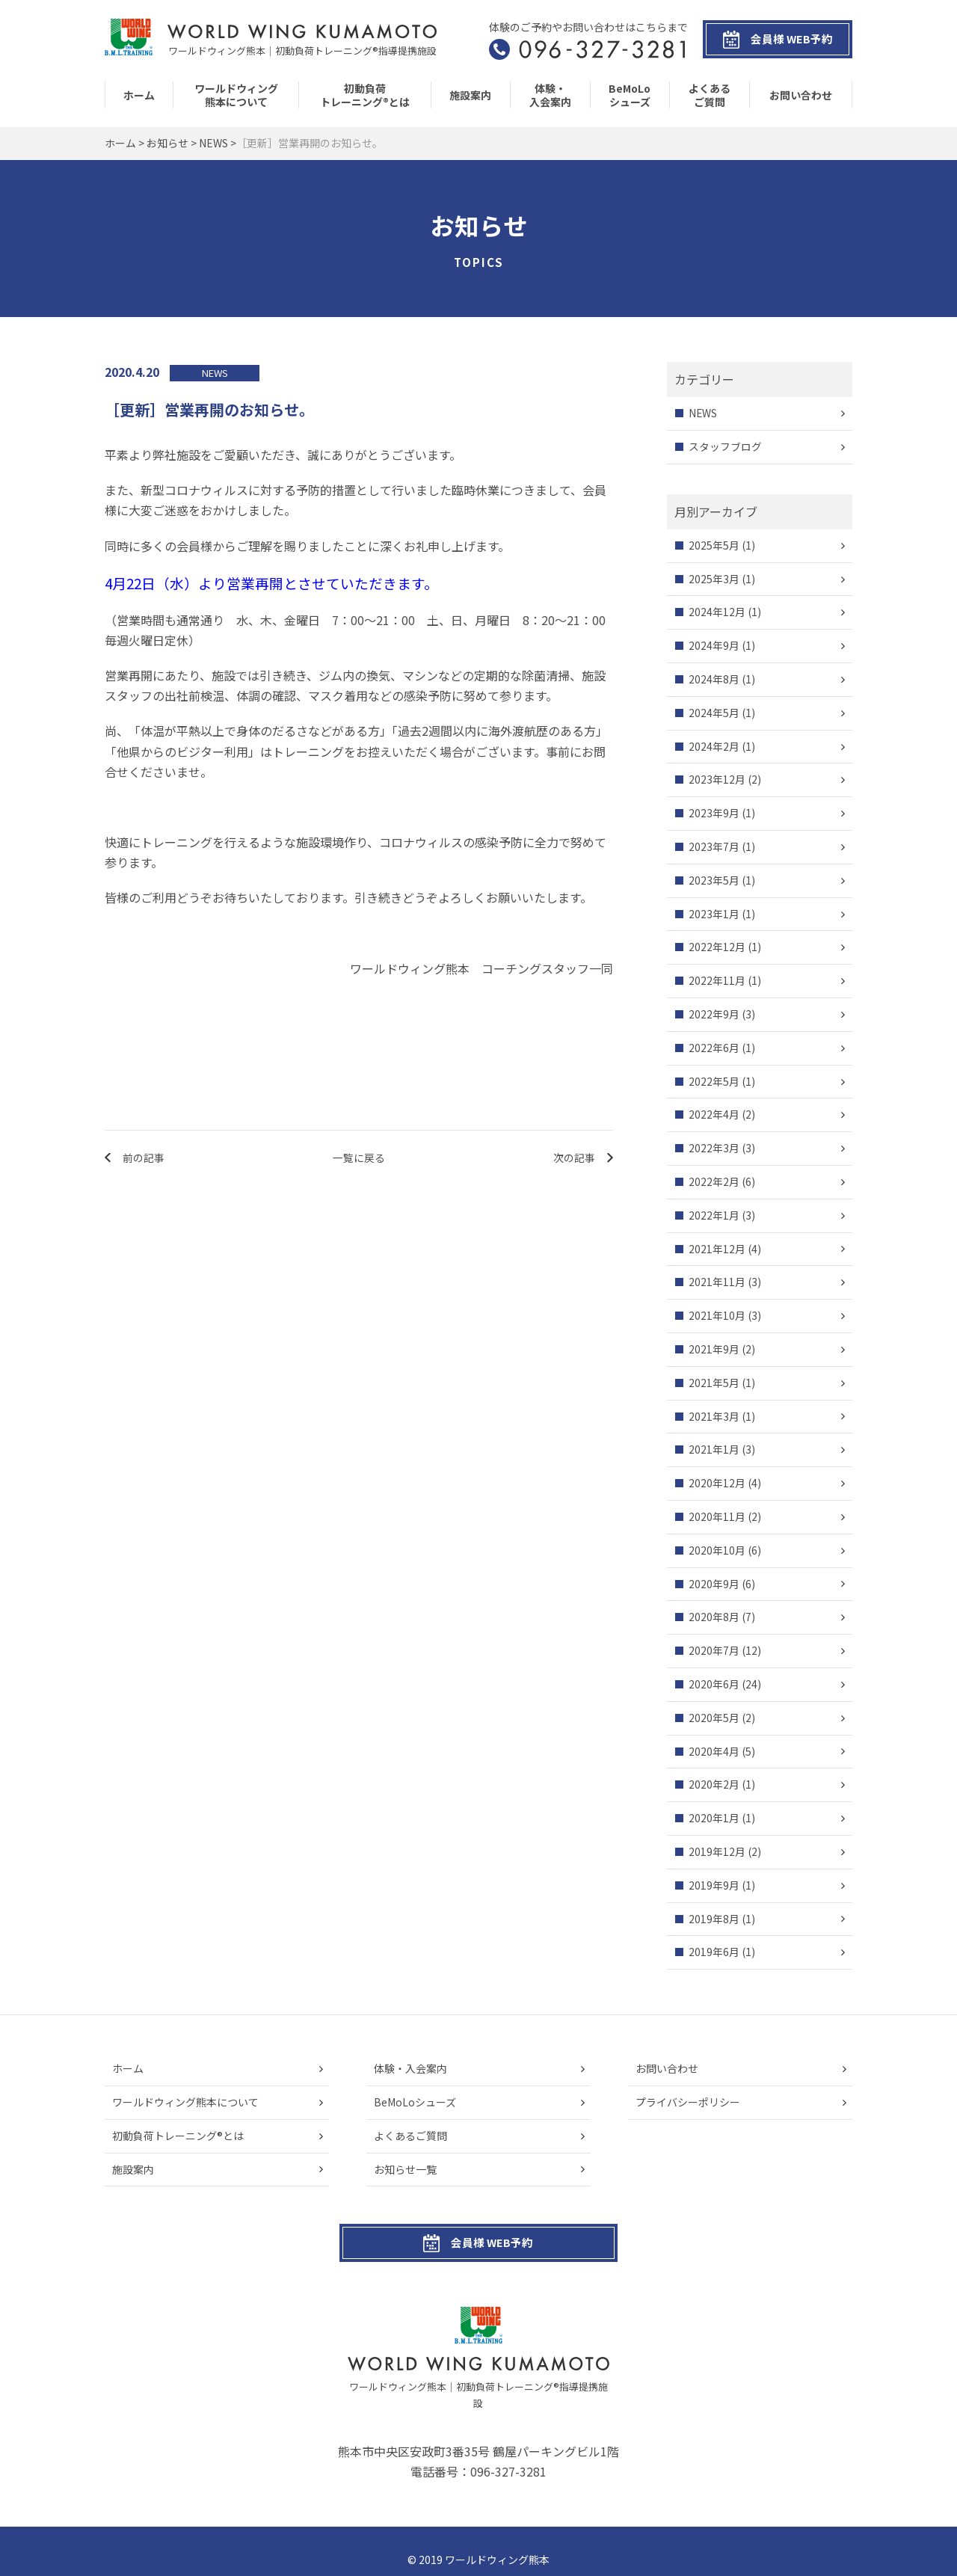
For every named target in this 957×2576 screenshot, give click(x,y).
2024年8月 (714, 679)
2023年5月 (714, 880)
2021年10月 (717, 1316)
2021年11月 (717, 1282)
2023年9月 (714, 813)
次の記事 (573, 1157)
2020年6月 (714, 1683)
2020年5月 (714, 1717)
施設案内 (470, 95)
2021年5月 (714, 1382)
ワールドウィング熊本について (236, 95)
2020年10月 (717, 1550)
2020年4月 (714, 1751)
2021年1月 (714, 1449)
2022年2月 (714, 1181)
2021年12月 (717, 1248)
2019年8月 (714, 1918)
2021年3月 (714, 1416)
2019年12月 (717, 1851)
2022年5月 (714, 1081)
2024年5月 (714, 712)
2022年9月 (714, 1013)
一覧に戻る (359, 1157)
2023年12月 (717, 779)
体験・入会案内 (550, 95)
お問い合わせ (800, 95)
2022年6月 (714, 1047)
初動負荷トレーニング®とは (365, 95)
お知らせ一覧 (405, 2169)
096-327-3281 (508, 2456)
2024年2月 (714, 746)
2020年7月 (714, 1651)
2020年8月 (714, 1617)
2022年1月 (714, 1215)
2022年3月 (714, 1148)
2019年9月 (714, 1885)
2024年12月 (717, 612)
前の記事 (144, 1157)
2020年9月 (714, 1583)
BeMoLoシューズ (629, 95)
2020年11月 (717, 1516)
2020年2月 (714, 1784)
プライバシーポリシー (688, 2101)
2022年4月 (714, 1114)
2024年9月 (714, 646)
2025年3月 (714, 578)
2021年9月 (714, 1348)
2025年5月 (714, 545)
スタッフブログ (725, 446)
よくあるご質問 (709, 95)
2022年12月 (717, 947)
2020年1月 (714, 1818)
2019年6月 (714, 1952)
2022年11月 (717, 981)
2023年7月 (714, 846)
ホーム (139, 95)
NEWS (703, 413)
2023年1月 (714, 913)
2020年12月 (717, 1483)
